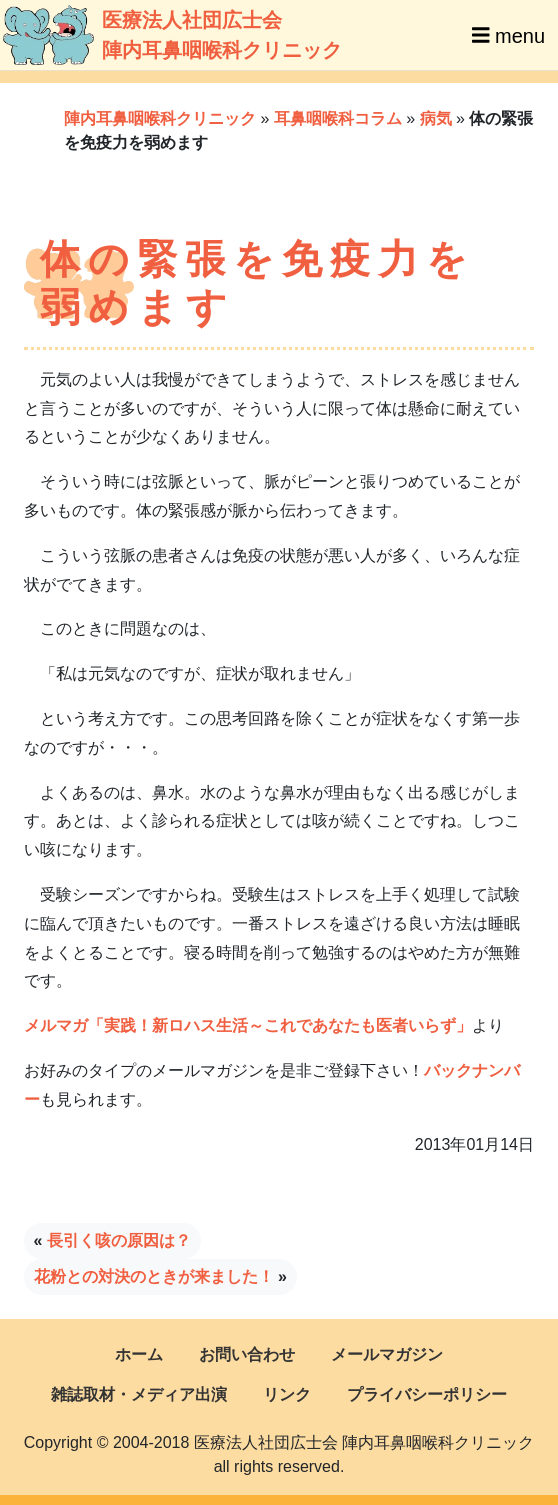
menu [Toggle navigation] (508, 35)
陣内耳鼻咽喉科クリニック (160, 118)
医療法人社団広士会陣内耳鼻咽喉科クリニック (142, 35)
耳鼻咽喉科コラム (338, 118)
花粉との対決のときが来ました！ (154, 1276)
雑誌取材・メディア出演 (139, 1394)
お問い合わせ (247, 1354)
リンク (287, 1394)
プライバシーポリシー (427, 1394)
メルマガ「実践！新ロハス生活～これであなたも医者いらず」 (248, 1025)
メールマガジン (387, 1354)
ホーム (139, 1354)
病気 (436, 118)
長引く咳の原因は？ (119, 1240)
